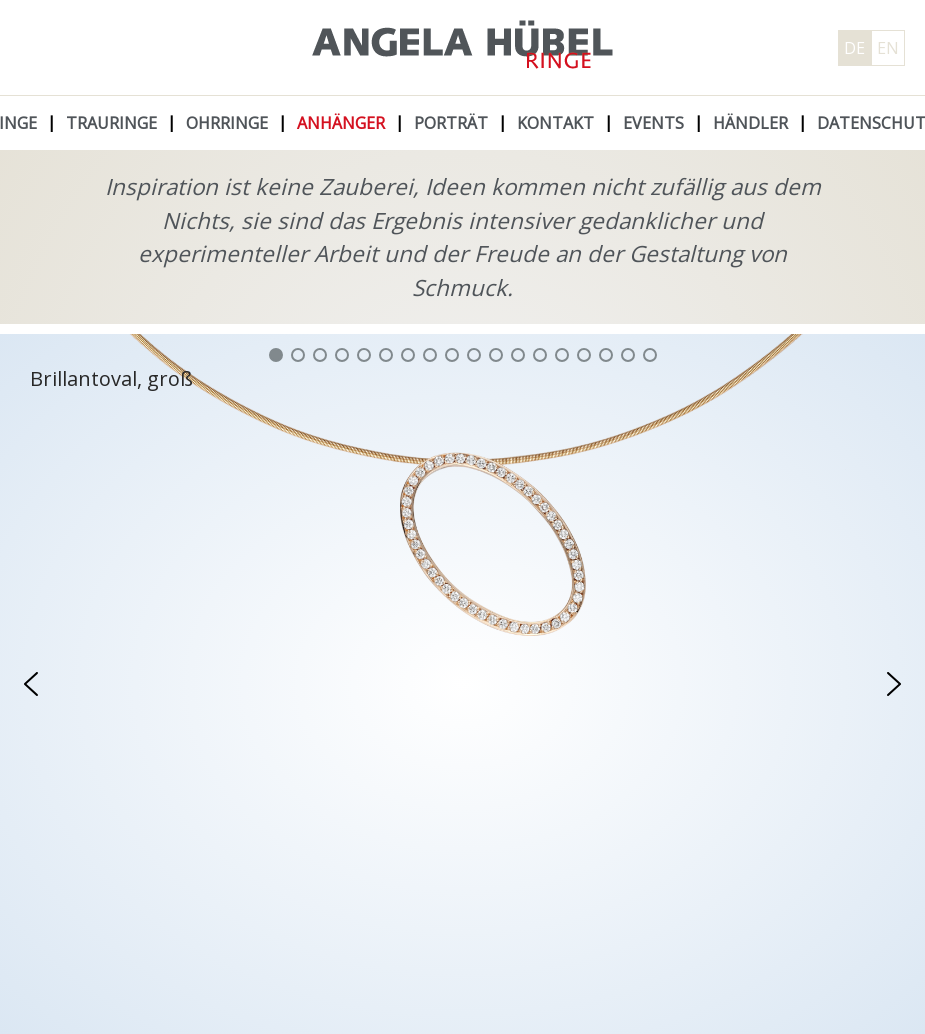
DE (854, 48)
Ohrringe (227, 123)
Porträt (451, 123)
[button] (276, 355)
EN (888, 48)
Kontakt (555, 123)
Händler (750, 123)
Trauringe (111, 123)
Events (653, 123)
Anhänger (341, 123)
